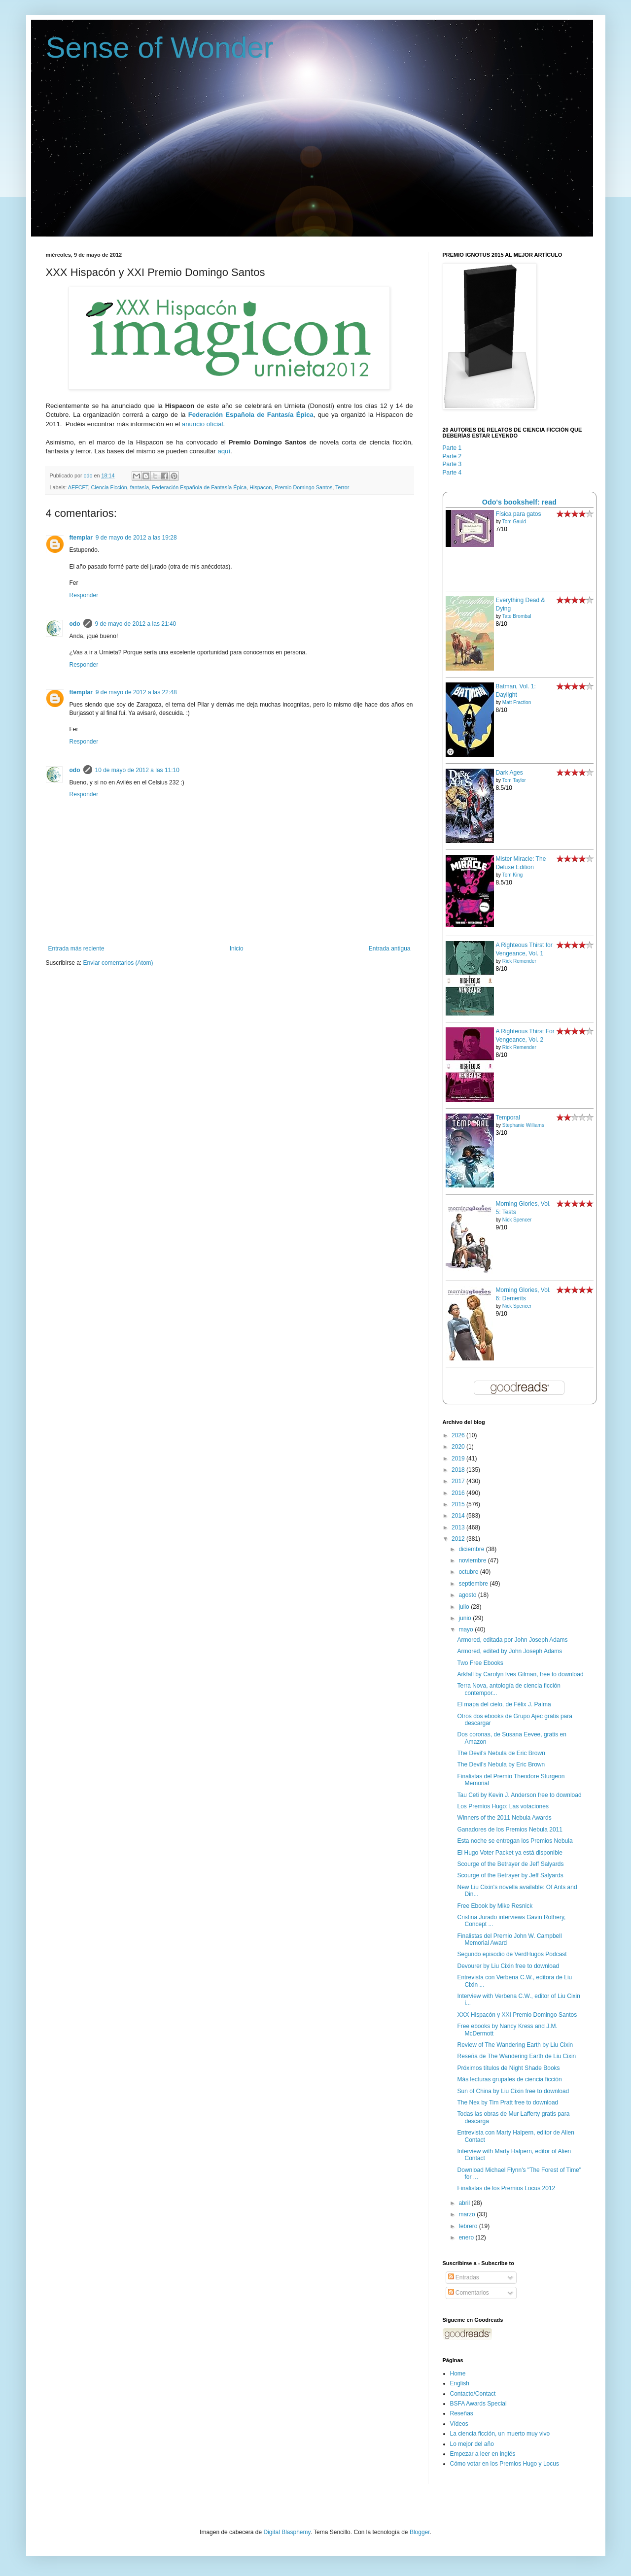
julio (464, 1606)
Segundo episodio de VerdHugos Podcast (511, 1954)
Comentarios (468, 2292)
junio (465, 1618)
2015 (459, 1504)
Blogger (420, 2532)
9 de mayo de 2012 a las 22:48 (136, 692)
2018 (459, 1469)
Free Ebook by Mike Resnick (494, 1905)
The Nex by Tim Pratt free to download (507, 2102)
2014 (459, 1515)
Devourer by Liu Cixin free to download (508, 1966)
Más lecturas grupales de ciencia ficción (509, 2079)
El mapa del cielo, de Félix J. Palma (504, 1704)
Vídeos (459, 2423)
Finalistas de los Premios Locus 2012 (506, 2188)
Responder (84, 595)
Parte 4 (452, 472)
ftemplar (81, 537)
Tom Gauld (514, 521)
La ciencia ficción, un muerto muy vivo (500, 2433)
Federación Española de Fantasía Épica (199, 487)
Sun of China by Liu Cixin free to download (513, 2091)
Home (458, 2373)
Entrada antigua (390, 948)
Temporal (508, 1117)
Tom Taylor (514, 780)
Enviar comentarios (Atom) (118, 962)
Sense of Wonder (160, 47)
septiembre (474, 1583)
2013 (459, 1527)
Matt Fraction (516, 702)
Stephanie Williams (523, 1125)
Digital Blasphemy (286, 2532)
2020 (459, 1446)
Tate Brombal (516, 616)
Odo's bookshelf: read (519, 502)
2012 (459, 1538)
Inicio (237, 948)
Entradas (463, 2277)
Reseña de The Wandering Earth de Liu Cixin (516, 2056)
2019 (459, 1458)
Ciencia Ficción (109, 487)
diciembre (472, 1549)
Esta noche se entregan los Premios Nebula (514, 1840)
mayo (466, 1629)
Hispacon (260, 487)
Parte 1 (452, 447)
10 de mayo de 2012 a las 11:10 (137, 770)
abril (464, 2203)
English (459, 2383)
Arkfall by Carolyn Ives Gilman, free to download (520, 1674)
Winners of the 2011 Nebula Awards (504, 1817)
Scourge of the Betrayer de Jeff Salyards (510, 1864)
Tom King (512, 875)
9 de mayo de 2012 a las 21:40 (135, 623)
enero (466, 2237)
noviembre (473, 1560)
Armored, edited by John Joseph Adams (509, 1651)
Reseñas (461, 2413)
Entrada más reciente (76, 948)
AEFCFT (78, 487)
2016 (459, 1493)
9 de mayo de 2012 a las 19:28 (136, 537)
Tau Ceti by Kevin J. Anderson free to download (519, 1795)
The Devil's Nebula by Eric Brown (501, 1764)
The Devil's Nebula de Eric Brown (501, 1753)
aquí (223, 451)
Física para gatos (518, 513)
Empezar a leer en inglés (483, 2453)
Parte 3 (452, 464)
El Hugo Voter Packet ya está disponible (509, 1852)
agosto (468, 1595)
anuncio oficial (202, 424)
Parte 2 (452, 456)
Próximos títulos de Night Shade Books (508, 2068)
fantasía (139, 487)
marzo (467, 2214)
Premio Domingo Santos (303, 487)
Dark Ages (509, 772)
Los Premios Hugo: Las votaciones (502, 1806)
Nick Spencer (516, 1219)
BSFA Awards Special (478, 2403)
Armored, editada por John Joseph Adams (512, 1639)
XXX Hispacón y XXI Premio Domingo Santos (517, 2014)
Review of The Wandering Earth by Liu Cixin (515, 2044)
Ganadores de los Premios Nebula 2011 (509, 1829)
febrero (468, 2226)
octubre (469, 1571)
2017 (459, 1481)
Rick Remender (519, 961)
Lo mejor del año (472, 2443)
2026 (459, 1435)
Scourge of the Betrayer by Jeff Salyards (510, 1875)
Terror (342, 487)
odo (75, 623)
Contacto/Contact (473, 2393)
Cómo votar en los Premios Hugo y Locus (504, 2463)
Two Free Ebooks (480, 1663)
